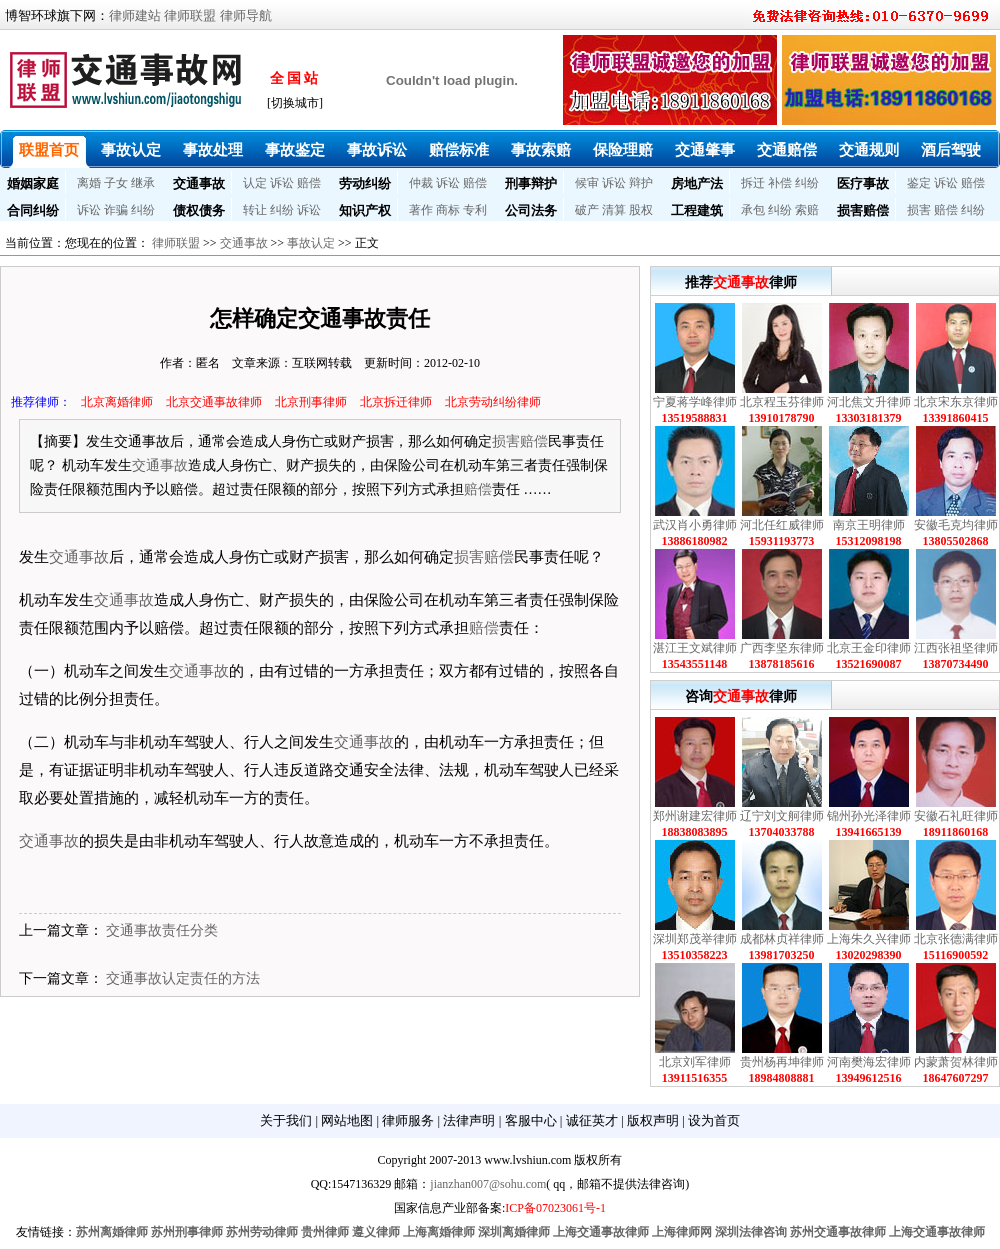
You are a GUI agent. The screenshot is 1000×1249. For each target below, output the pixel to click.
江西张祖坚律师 (956, 648)
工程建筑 (697, 210)
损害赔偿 (863, 210)
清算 (614, 210)
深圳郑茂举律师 (695, 939)
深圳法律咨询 (751, 1232)
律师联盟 (190, 15)
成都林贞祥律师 (782, 939)
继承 (143, 183)
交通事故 (199, 183)
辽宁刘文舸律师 (782, 816)
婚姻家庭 (33, 183)
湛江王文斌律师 (695, 648)
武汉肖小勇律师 (695, 525)
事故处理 (213, 150)
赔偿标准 (459, 150)
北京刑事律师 (311, 402)
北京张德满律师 (956, 939)
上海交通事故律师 (601, 1232)
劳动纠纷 (365, 183)
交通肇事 (705, 150)
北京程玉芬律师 (782, 402)
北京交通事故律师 (214, 402)
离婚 (89, 183)
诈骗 (116, 210)
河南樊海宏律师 (869, 1062)
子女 (116, 183)
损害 (919, 210)
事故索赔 (541, 150)
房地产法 (697, 183)
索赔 (807, 210)
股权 (641, 210)
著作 (421, 210)
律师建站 (135, 15)
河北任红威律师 (782, 525)
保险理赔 (623, 150)
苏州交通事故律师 (838, 1232)
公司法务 (531, 210)
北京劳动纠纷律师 (493, 402)
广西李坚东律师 (782, 648)
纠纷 (807, 183)
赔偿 (309, 183)
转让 (255, 210)
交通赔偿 (787, 150)
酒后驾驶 (951, 150)
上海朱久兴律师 (869, 939)
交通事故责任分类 (162, 930)
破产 (587, 210)
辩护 (641, 183)
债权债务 (199, 210)
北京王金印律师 (869, 648)
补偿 (780, 183)
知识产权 (365, 210)
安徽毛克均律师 (956, 525)
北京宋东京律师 (956, 402)
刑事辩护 (531, 183)
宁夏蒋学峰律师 (695, 402)
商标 (448, 210)
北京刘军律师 (695, 1062)
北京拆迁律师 (396, 402)
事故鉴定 (295, 150)
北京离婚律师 (117, 402)
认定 (255, 183)
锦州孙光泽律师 (869, 816)
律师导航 (246, 15)
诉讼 (282, 183)
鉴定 (919, 183)
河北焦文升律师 (869, 402)
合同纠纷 (33, 210)
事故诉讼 (377, 150)
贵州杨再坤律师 (782, 1062)
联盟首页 (49, 150)
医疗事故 (863, 183)
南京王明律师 (869, 525)
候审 (587, 183)
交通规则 (869, 150)
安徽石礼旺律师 (956, 816)
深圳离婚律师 (514, 1232)
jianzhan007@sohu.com (488, 1184)
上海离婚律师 (439, 1232)
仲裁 (421, 183)
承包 (753, 210)
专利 (475, 210)
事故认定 (131, 150)
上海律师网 (682, 1232)
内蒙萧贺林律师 (956, 1062)
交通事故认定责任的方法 (183, 978)
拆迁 (753, 183)
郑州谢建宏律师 (695, 816)
